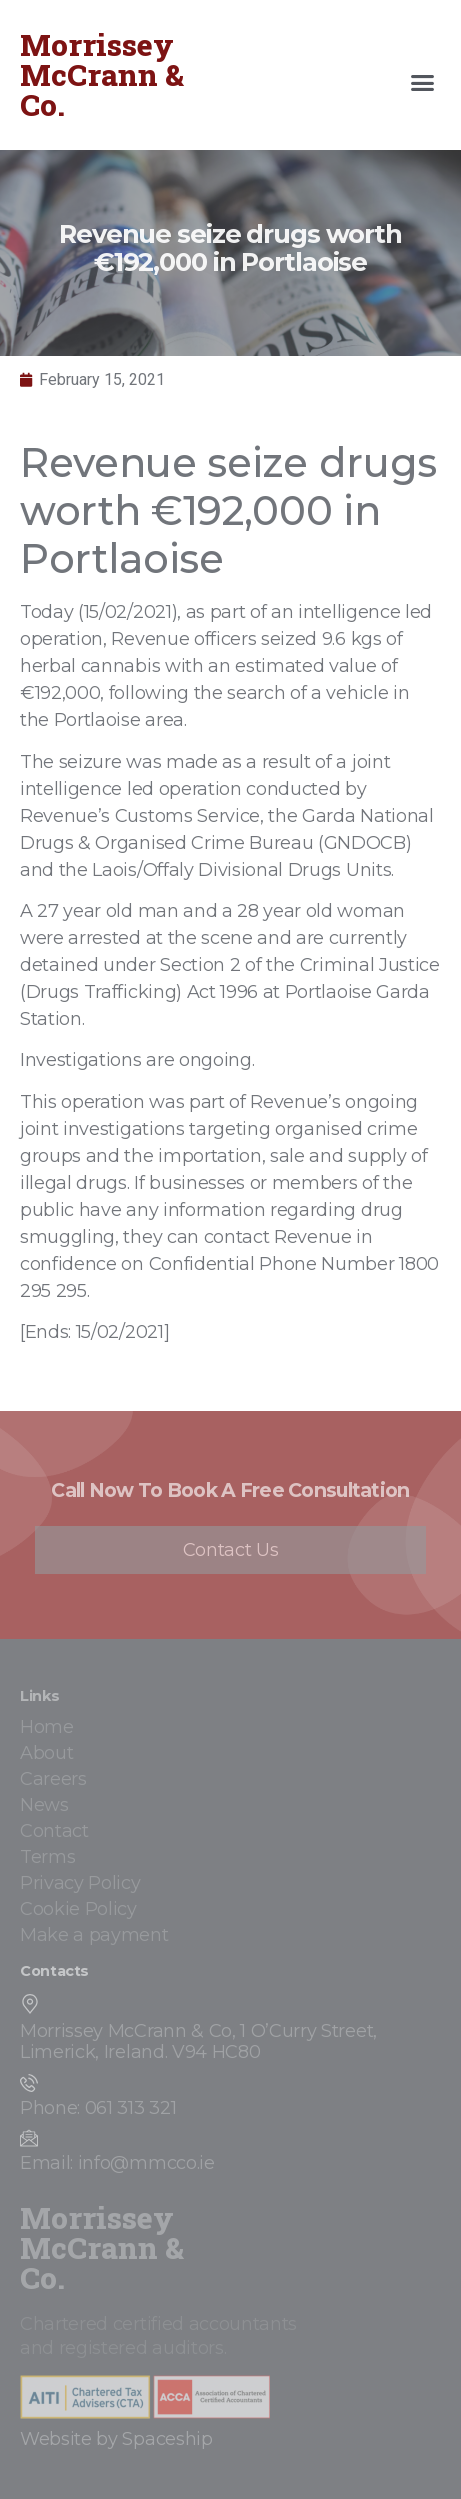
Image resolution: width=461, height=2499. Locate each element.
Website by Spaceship (116, 2439)
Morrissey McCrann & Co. (102, 74)
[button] (423, 83)
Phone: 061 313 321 (98, 2108)
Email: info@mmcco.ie (117, 2163)
